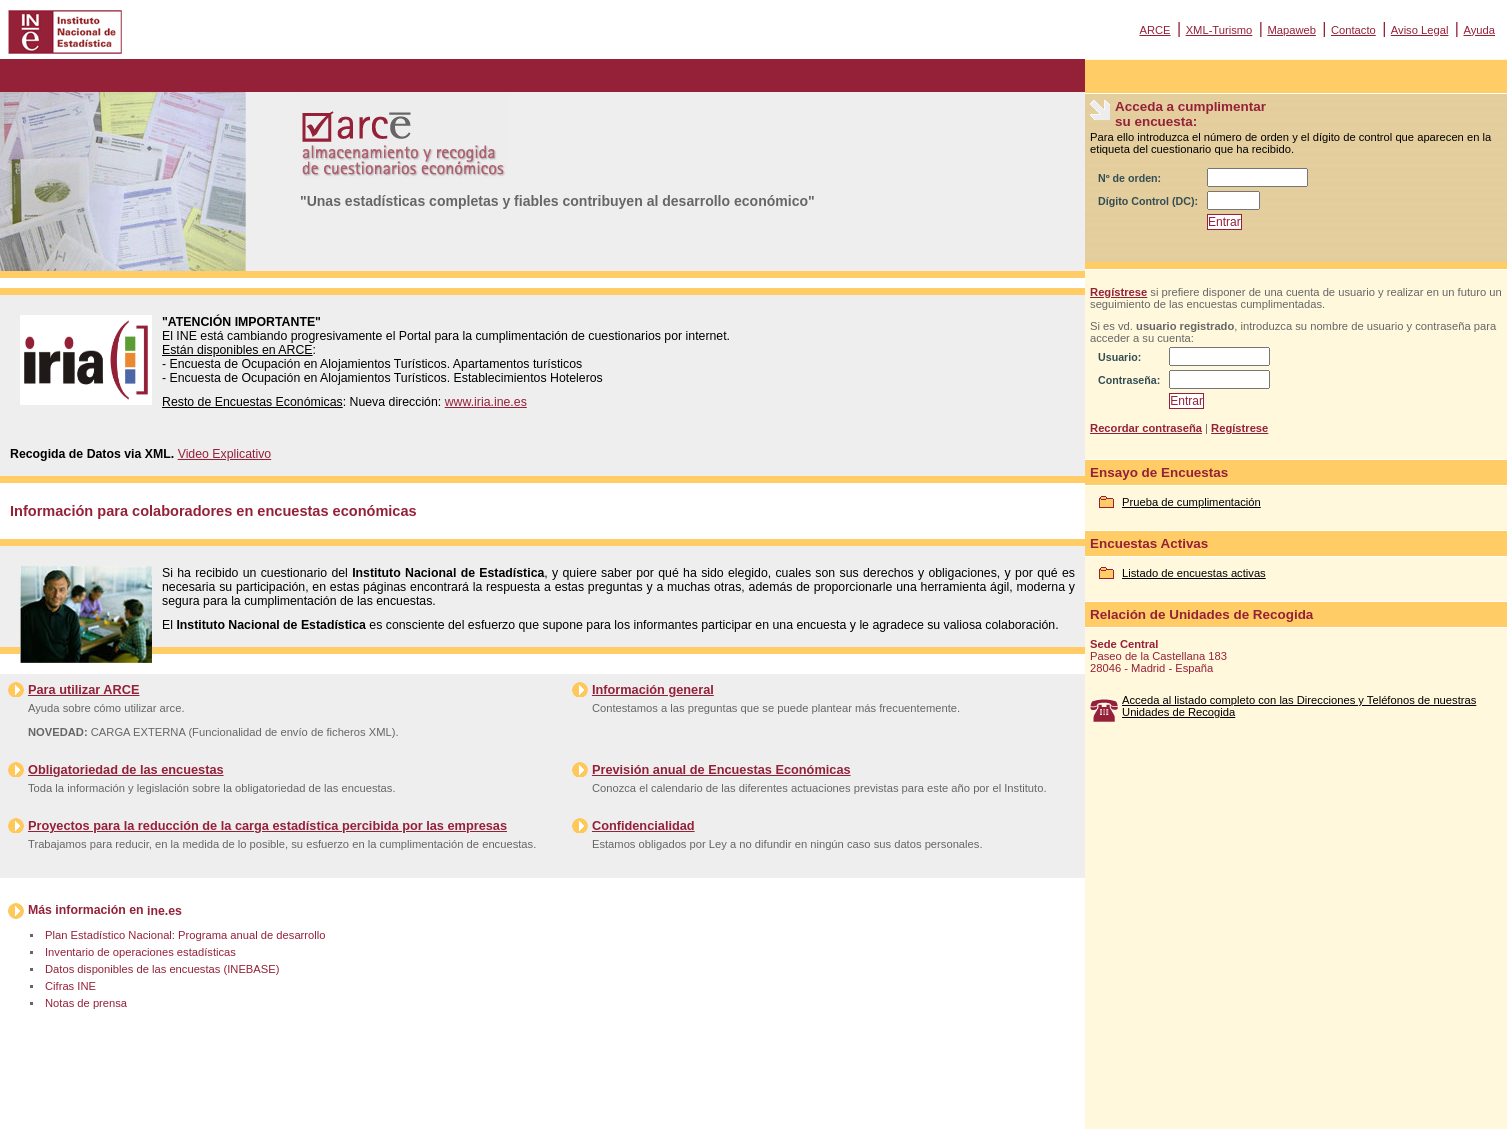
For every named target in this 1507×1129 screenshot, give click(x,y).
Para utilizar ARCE (83, 689)
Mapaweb (1291, 30)
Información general (653, 689)
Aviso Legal (1420, 30)
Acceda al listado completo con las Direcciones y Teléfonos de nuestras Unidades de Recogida (1299, 706)
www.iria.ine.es (486, 402)
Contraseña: (1129, 380)
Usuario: (1119, 357)
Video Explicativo (225, 454)
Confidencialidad (643, 825)
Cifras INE (70, 986)
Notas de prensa (86, 1003)
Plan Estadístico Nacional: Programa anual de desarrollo (185, 935)
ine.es (164, 911)
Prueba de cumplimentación (1191, 502)
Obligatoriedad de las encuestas (126, 769)
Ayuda (1479, 30)
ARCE (1154, 30)
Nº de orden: (1129, 178)
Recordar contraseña (1146, 428)
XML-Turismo (1219, 30)
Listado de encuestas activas (1194, 573)
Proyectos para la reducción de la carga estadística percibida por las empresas (267, 825)
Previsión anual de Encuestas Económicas (721, 769)
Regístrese (1118, 292)
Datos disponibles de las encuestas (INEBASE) (162, 969)
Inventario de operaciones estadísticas (140, 952)
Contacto (1353, 30)
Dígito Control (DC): (1148, 201)
